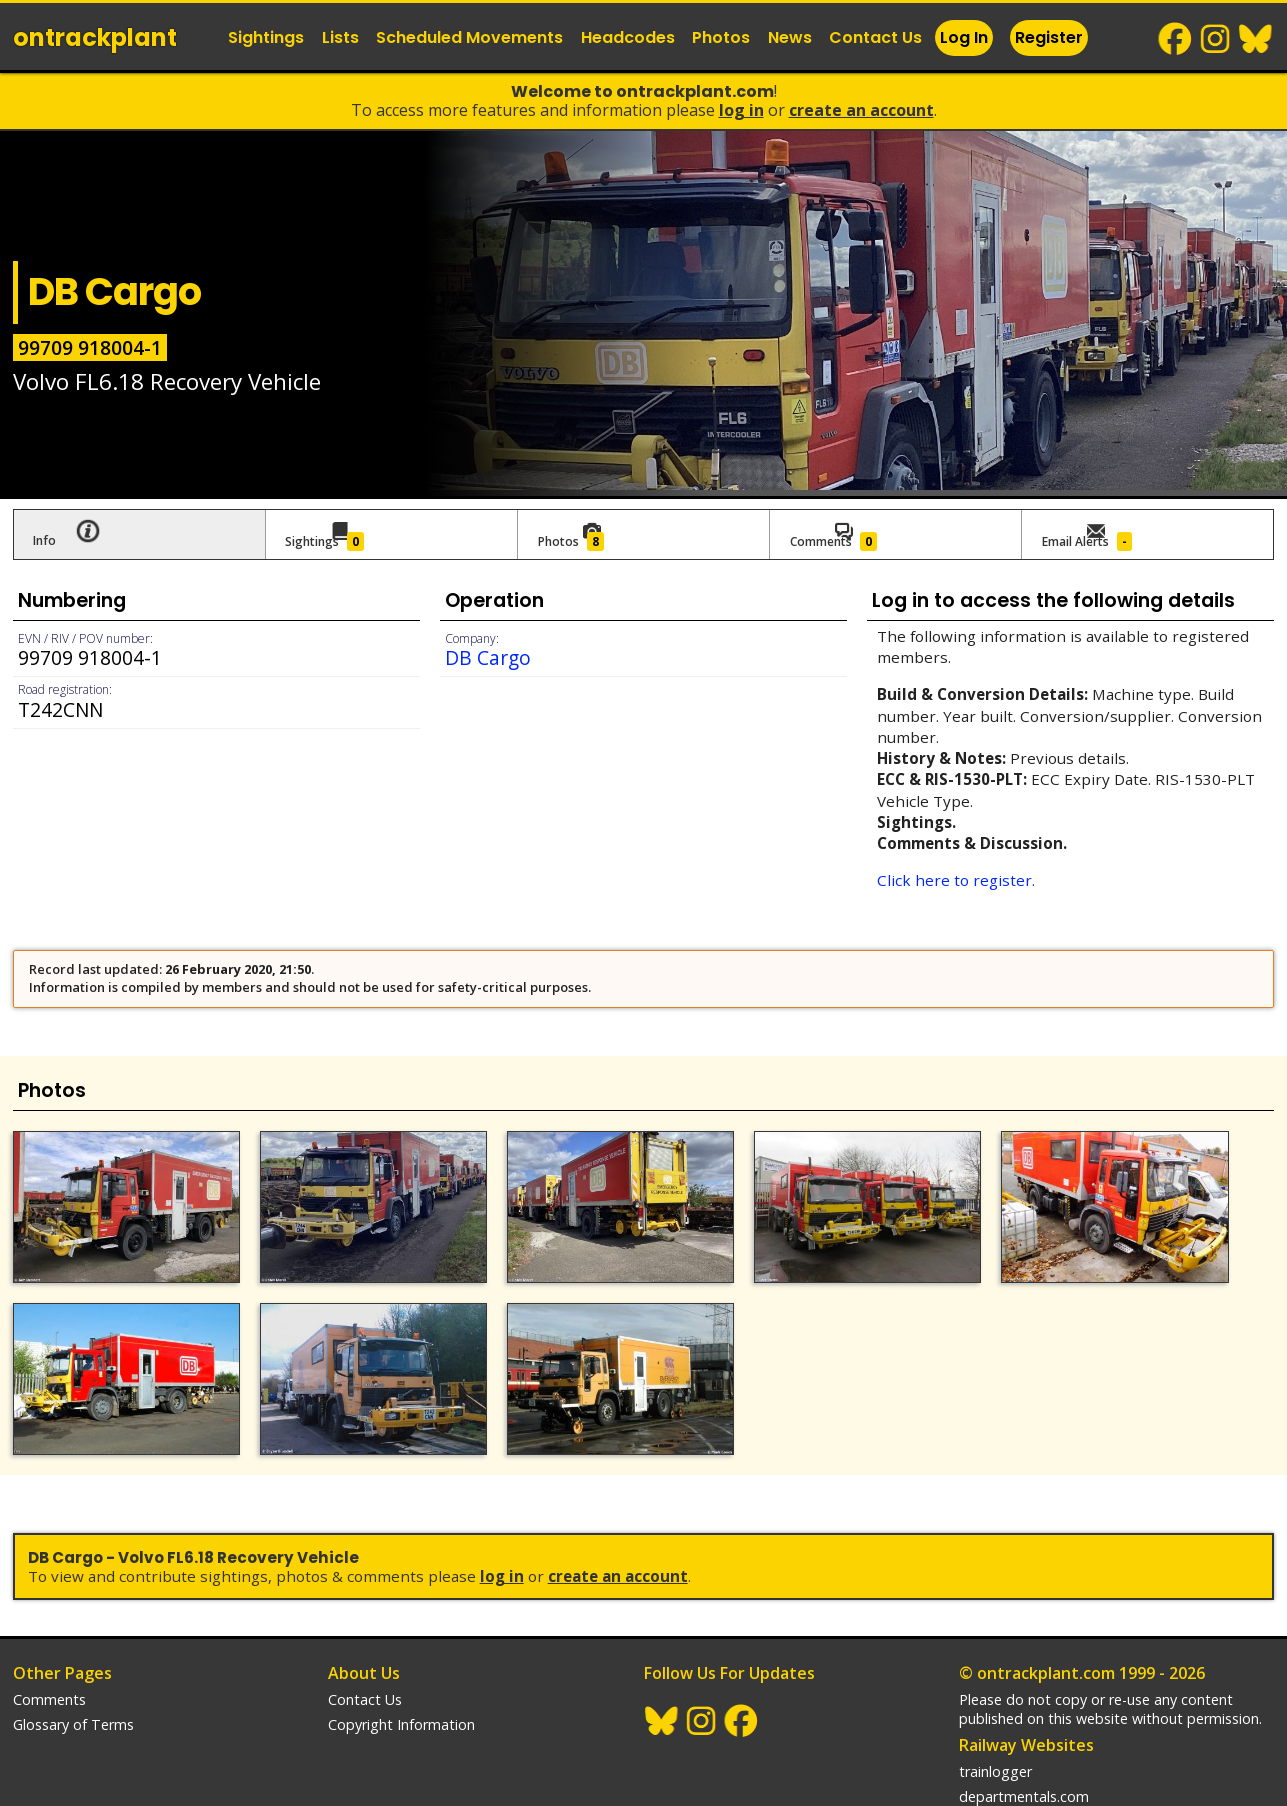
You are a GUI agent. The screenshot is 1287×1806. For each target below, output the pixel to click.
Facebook (1176, 39)
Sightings (266, 37)
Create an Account (861, 110)
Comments (49, 1645)
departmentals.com (1024, 1742)
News (790, 37)
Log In (964, 37)
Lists (340, 37)
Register (1049, 37)
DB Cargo (488, 649)
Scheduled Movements (469, 37)
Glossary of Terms (73, 1670)
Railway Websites (1026, 1691)
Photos (721, 37)
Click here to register (954, 872)
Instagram (1216, 39)
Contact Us (875, 37)
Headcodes (628, 37)
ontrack (95, 37)
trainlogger (995, 1717)
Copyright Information (401, 1670)
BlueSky (1256, 39)
